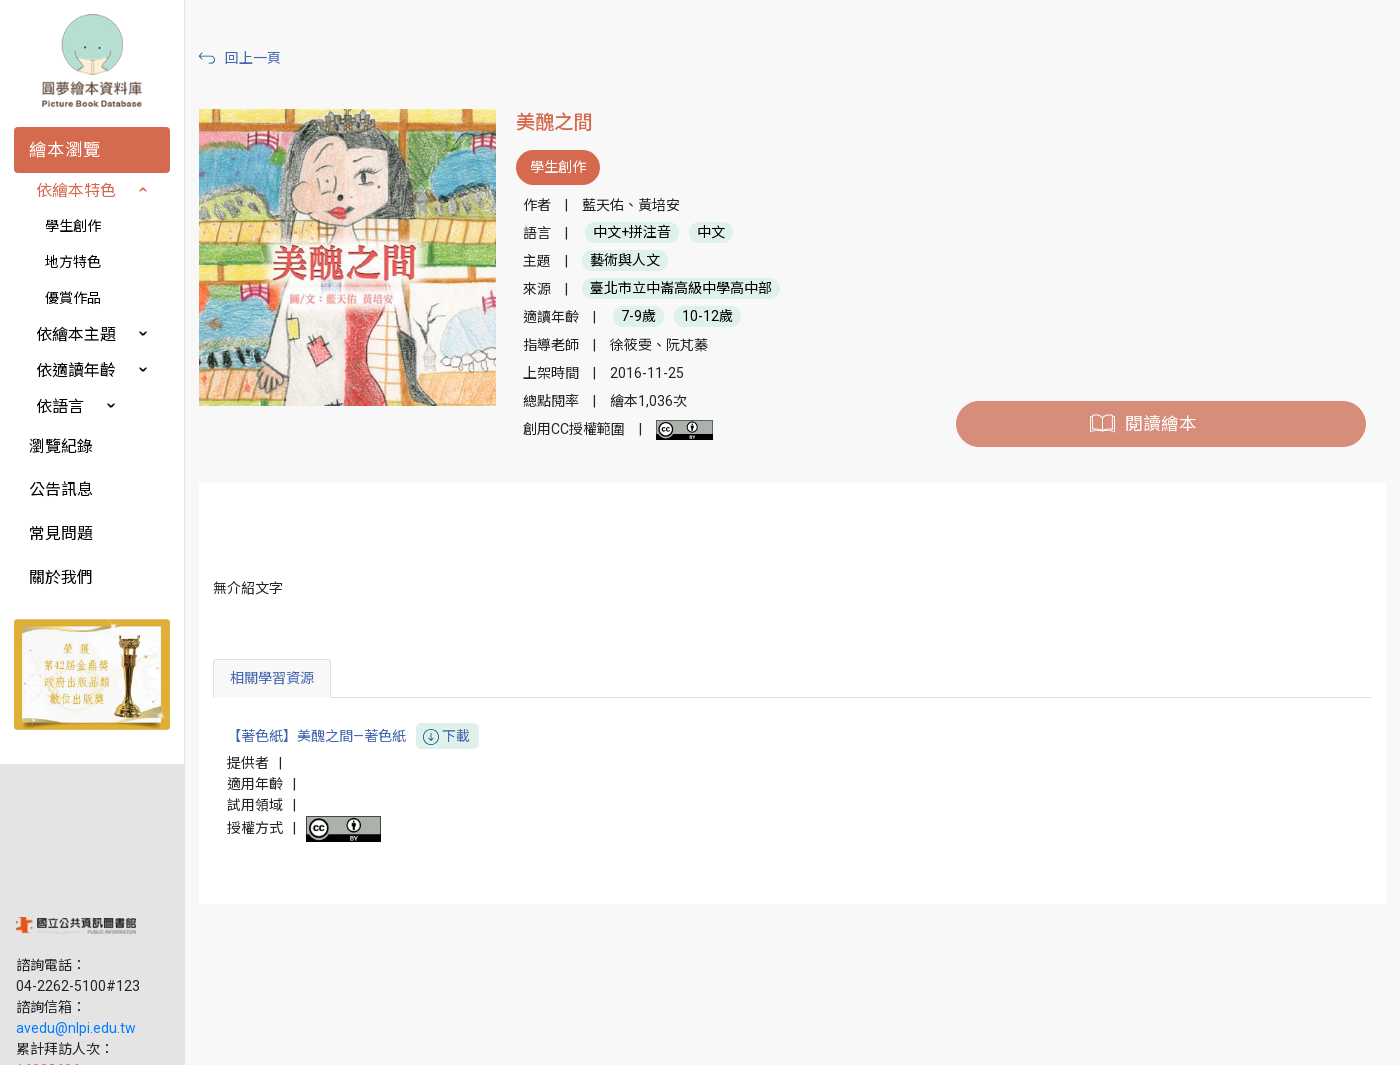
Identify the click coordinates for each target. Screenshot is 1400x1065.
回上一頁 (268, 58)
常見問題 (61, 533)
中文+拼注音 (643, 233)
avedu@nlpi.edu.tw (76, 909)
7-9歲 (649, 317)
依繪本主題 (76, 334)
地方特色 (73, 262)
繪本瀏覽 (65, 150)
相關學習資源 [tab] (287, 678)
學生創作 (73, 226)
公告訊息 (61, 489)
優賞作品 (73, 298)
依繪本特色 (76, 190)
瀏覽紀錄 (61, 446)
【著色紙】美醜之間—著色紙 (368, 736)
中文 (722, 233)
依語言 (60, 406)
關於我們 (61, 577)
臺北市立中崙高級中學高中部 (692, 289)
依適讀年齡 (76, 370)
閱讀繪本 (1164, 424)
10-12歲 (718, 317)
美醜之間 (565, 122)
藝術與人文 (636, 261)
